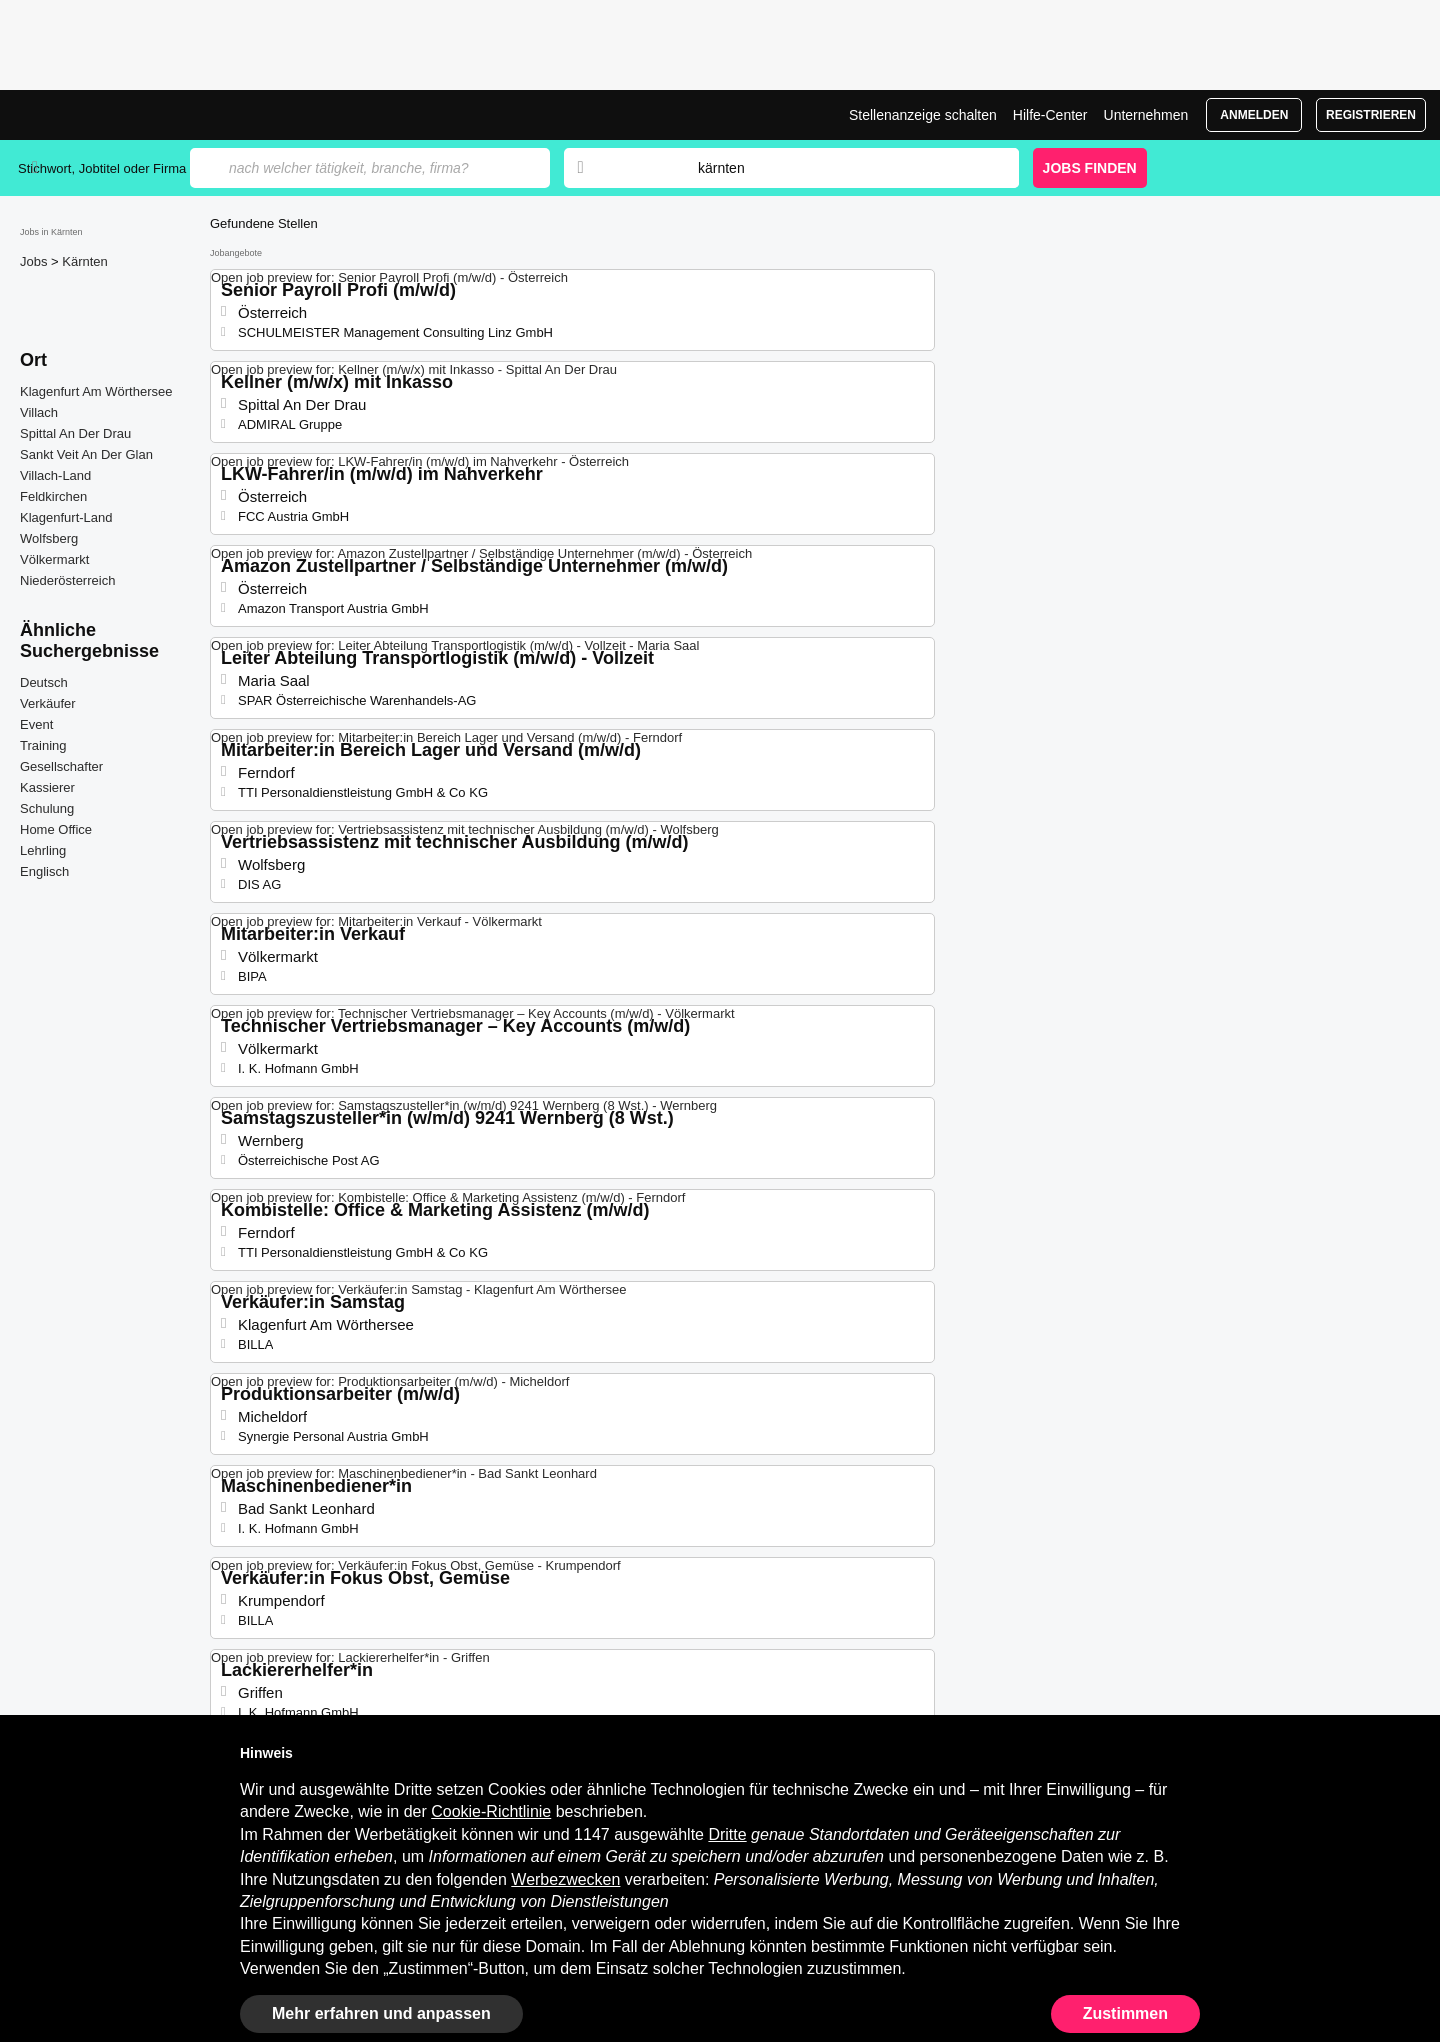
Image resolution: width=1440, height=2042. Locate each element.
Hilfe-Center (1050, 115)
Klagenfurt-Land (66, 517)
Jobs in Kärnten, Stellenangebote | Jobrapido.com (93, 115)
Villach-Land (55, 475)
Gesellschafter (61, 766)
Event (36, 724)
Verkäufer (48, 703)
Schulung (47, 808)
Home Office (56, 829)
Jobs (35, 261)
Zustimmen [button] (1125, 2013)
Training (43, 745)
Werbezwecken (565, 1879)
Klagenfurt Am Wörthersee (96, 391)
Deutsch (44, 682)
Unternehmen (1146, 115)
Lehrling (43, 850)
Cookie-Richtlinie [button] (491, 1811)
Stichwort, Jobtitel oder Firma (102, 168)
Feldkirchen (53, 496)
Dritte (727, 1834)
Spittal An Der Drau (75, 433)
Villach (39, 412)
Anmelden (1254, 115)
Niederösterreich (67, 580)
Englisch (44, 871)
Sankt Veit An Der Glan (86, 454)
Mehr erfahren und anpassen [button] (381, 2013)
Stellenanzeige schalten (923, 115)
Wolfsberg (49, 538)
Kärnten (85, 261)
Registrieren (1371, 115)
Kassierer (47, 787)
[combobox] (839, 168)
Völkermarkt (54, 559)
